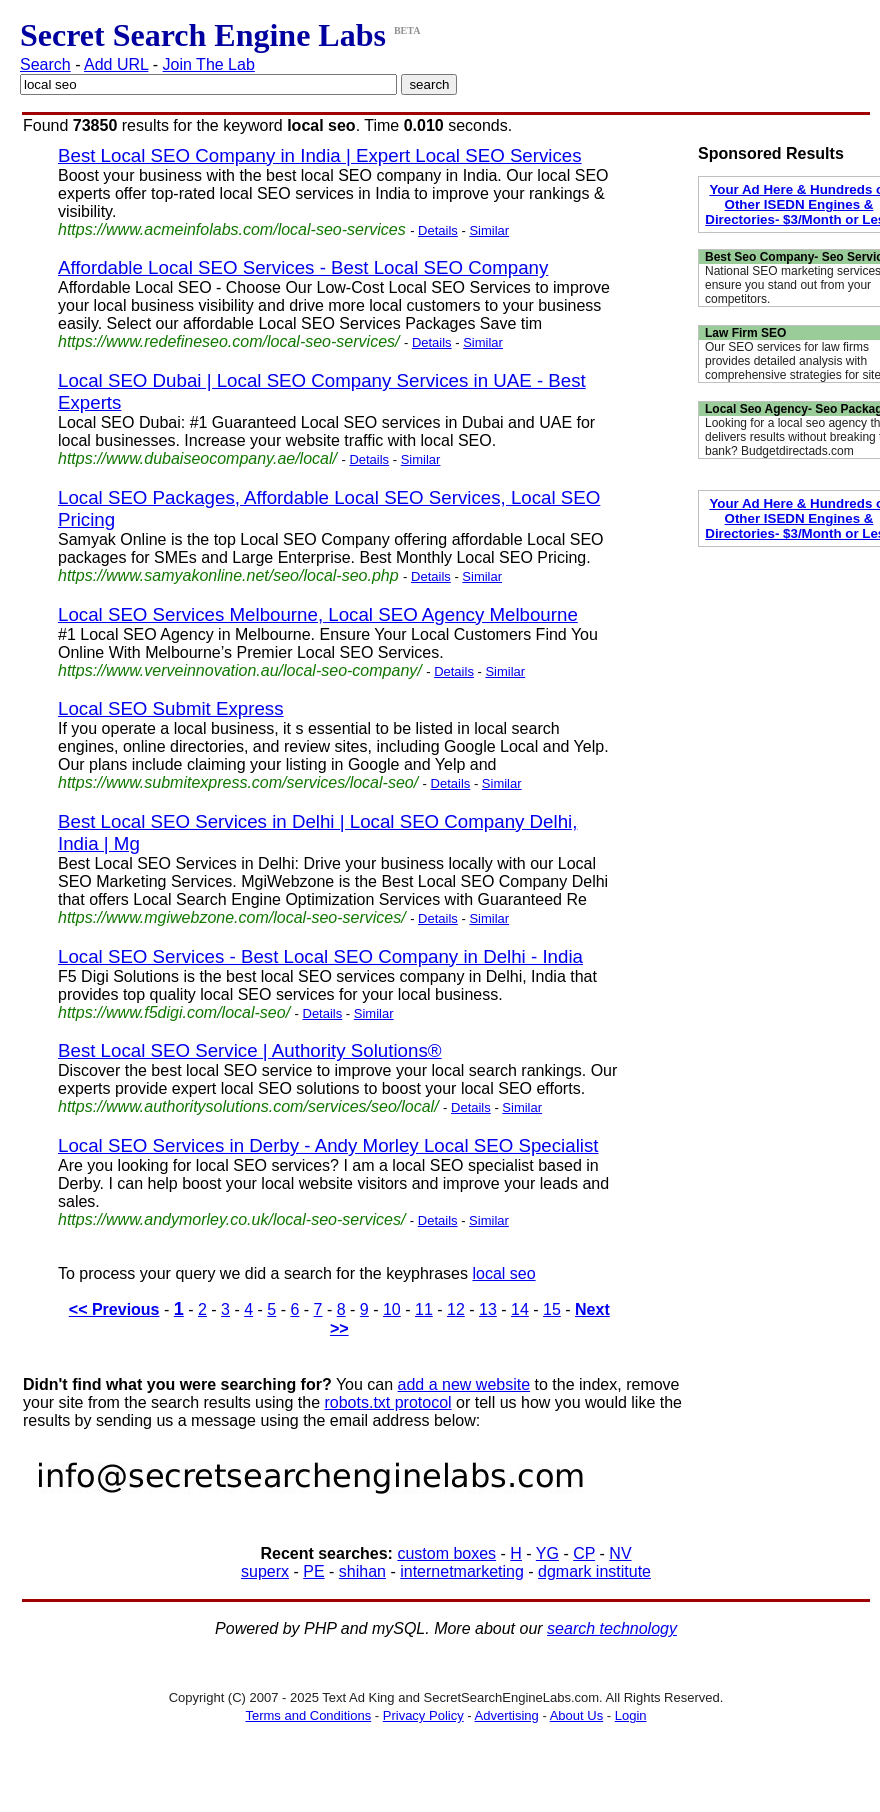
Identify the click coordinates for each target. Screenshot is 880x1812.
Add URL (116, 64)
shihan (362, 1571)
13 (488, 1309)
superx (265, 1571)
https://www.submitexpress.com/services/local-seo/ (238, 782)
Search (45, 64)
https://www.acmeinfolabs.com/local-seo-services (232, 229)
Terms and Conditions (308, 1715)
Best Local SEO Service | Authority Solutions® (250, 1050)
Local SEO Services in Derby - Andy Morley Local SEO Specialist (328, 1145)
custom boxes (446, 1553)
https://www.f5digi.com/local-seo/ (174, 1012)
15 (552, 1309)
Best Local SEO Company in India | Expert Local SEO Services (320, 155)
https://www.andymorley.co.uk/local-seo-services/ (231, 1219)
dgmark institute (594, 1571)
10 (392, 1309)
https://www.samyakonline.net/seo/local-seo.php (228, 575)
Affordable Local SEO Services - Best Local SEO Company (303, 267)
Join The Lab (209, 64)
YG (547, 1553)
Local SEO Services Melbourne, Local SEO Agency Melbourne (318, 614)
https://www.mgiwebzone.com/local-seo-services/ (232, 917)
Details (438, 230)
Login (631, 1715)
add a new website (464, 1384)
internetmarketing (462, 1571)
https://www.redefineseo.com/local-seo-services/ (228, 341)
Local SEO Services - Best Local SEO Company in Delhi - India (320, 956)
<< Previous (114, 1309)
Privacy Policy (423, 1715)
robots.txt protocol (387, 1402)
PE (313, 1571)
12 (456, 1309)
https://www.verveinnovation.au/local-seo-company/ (240, 670)
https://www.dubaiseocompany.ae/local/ (197, 458)
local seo (503, 1273)
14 (520, 1309)
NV (620, 1553)
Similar (489, 230)
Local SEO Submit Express (171, 708)
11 (424, 1309)
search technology (612, 1628)
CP (584, 1553)
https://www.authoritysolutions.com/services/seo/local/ (248, 1106)
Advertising (507, 1715)
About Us (576, 1715)
